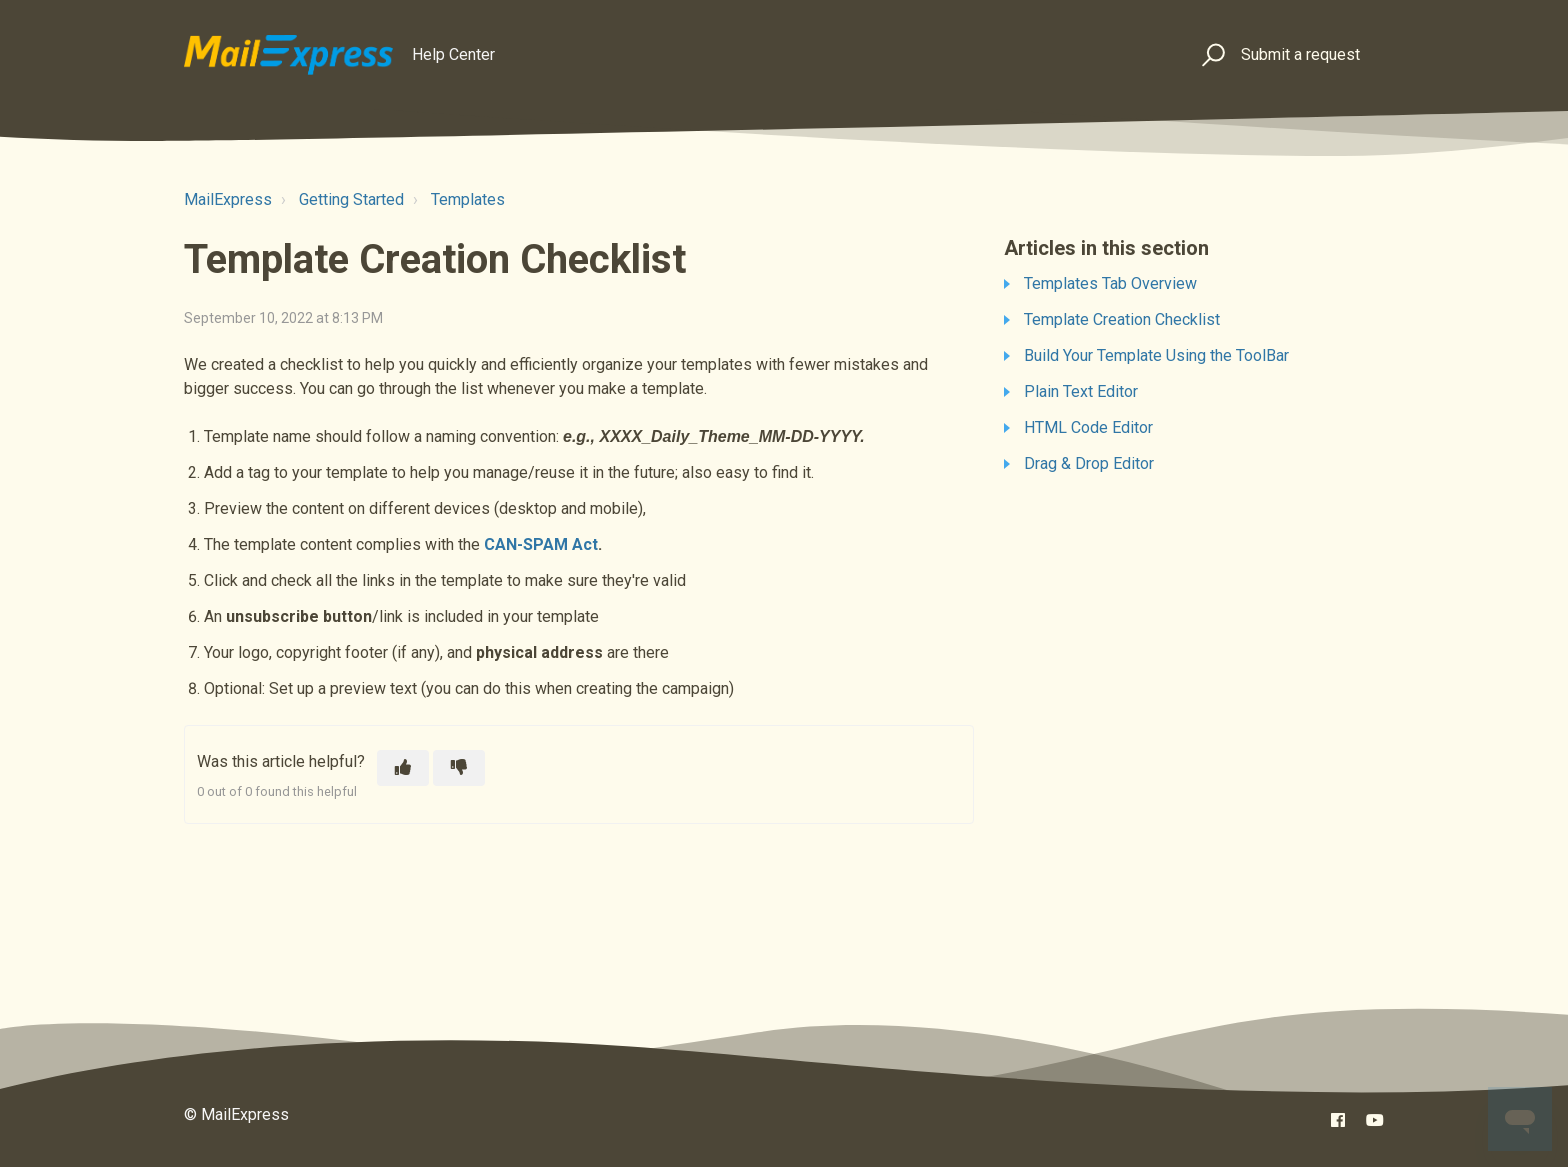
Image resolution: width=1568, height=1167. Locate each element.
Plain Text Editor (1081, 391)
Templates (468, 199)
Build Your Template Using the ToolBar (1156, 355)
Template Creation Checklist (1122, 319)
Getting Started (351, 199)
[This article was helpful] (403, 768)
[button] (1210, 55)
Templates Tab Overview (1110, 283)
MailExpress (228, 199)
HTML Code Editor (1088, 427)
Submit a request (1300, 54)
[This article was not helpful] (459, 768)
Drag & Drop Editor (1089, 463)
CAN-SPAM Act (541, 544)
